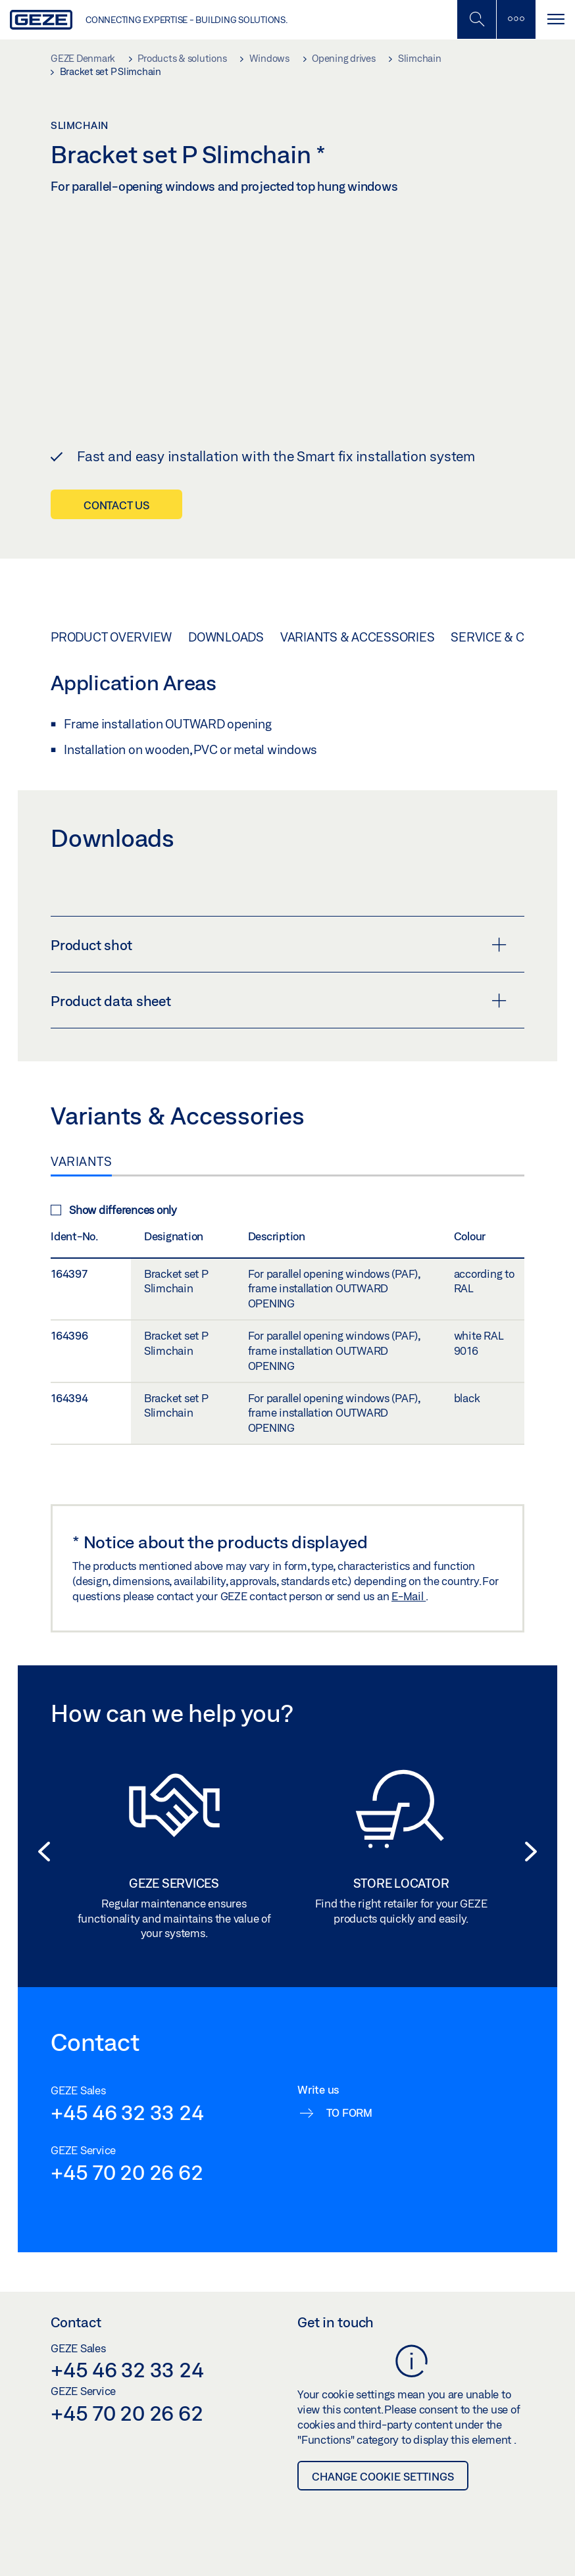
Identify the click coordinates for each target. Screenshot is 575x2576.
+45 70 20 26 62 (127, 2136)
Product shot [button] (279, 909)
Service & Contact (510, 600)
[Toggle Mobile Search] (476, 19)
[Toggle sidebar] (516, 19)
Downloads (226, 600)
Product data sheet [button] (279, 964)
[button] (44, 1816)
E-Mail (408, 1559)
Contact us (116, 469)
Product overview (111, 600)
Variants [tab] (81, 1125)
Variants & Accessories (357, 600)
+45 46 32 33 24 (127, 2076)
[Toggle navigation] (555, 19)
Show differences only (114, 1173)
